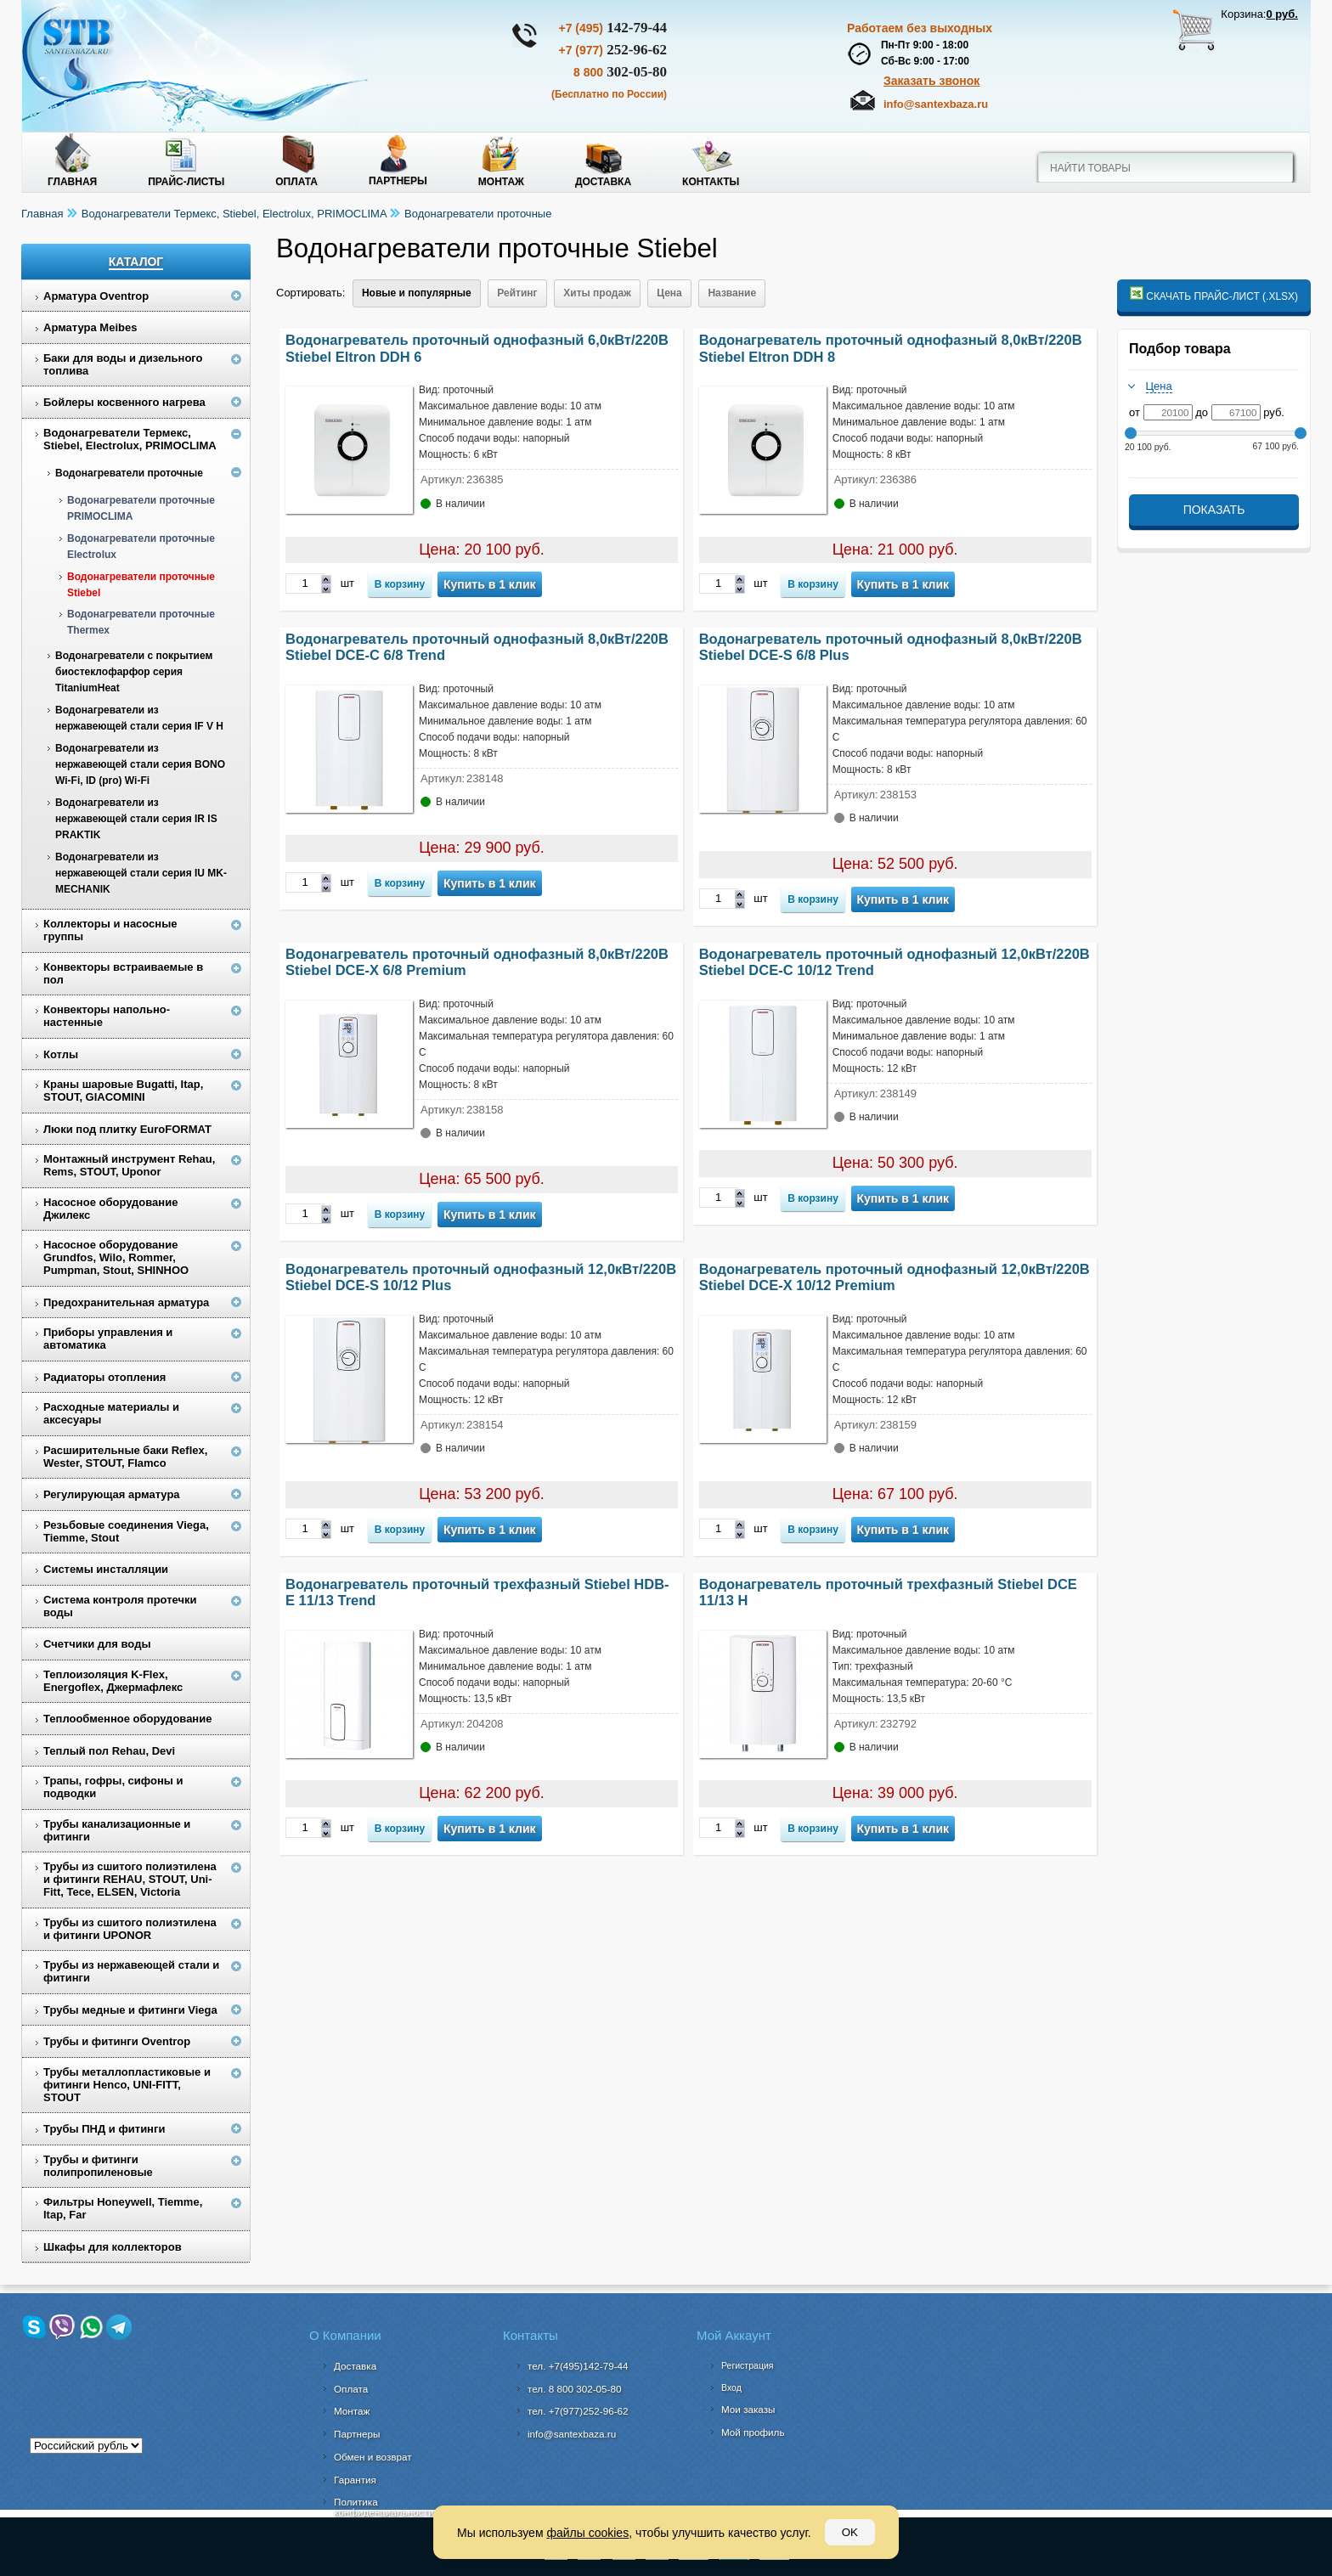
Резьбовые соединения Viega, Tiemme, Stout (126, 1531)
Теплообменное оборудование (127, 1718)
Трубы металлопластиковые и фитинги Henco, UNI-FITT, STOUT (127, 2085)
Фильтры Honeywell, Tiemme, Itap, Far (122, 2208)
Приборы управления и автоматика (107, 1338)
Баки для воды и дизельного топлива (123, 364)
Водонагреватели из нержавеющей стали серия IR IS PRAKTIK (136, 819)
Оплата (296, 182)
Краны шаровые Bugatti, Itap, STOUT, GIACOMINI (123, 1090)
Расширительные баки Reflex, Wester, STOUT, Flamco (125, 1456)
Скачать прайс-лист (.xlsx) (1214, 294)
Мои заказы (748, 2409)
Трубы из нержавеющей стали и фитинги (131, 1971)
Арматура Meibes (90, 327)
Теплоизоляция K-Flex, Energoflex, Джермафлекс (113, 1681)
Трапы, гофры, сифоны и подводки (113, 1787)
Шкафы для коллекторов (112, 2247)
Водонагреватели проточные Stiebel (141, 585)
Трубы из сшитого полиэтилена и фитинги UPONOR (130, 1929)
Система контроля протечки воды (120, 1606)
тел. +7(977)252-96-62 (578, 2410)
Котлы (60, 1054)
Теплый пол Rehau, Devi (109, 1751)
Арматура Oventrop (96, 296)
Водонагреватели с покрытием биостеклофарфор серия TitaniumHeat (133, 672)
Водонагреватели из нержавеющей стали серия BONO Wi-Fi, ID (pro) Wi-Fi (140, 764)
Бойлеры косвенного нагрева (124, 402)
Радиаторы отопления (104, 1377)
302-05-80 (620, 72)
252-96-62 (612, 50)
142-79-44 (612, 28)
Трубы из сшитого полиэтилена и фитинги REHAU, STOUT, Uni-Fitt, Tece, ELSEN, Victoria (130, 1879)
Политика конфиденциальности (383, 2506)
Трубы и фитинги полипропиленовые (98, 2166)
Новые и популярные (416, 293)
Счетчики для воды (97, 1643)
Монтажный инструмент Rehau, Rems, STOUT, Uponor (129, 1165)
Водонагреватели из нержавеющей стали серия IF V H (139, 718)
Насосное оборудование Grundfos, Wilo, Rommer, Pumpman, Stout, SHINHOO (116, 1257)
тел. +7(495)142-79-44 (578, 2365)
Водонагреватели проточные (477, 213)
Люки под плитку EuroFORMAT (127, 1129)
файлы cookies (587, 2532)
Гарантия (355, 2479)
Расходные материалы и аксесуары (111, 1413)
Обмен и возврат (373, 2456)
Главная (72, 182)
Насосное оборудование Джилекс (110, 1208)
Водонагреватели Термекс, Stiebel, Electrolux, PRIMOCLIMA (234, 213)
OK (850, 2532)
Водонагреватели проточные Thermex (141, 622)
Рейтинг (517, 293)
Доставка (603, 182)
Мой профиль (753, 2432)
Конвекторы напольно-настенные (106, 1016)
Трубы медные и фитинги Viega (130, 2010)
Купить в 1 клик (489, 584)
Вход (731, 2387)
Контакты (710, 182)
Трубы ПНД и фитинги (104, 2128)
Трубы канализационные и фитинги (116, 1830)
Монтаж (501, 182)
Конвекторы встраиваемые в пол (123, 973)
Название (732, 293)
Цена (669, 293)
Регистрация (747, 2365)
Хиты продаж (596, 293)
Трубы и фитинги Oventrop (116, 2041)
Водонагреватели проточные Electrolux (141, 547)
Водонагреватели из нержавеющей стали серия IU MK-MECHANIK (141, 873)
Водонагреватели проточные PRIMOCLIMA (141, 508)
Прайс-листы (186, 182)
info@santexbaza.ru (935, 104)
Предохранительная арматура (126, 1302)
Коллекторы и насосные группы (110, 930)
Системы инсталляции (105, 1569)
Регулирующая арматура (111, 1494)
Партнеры (398, 181)
